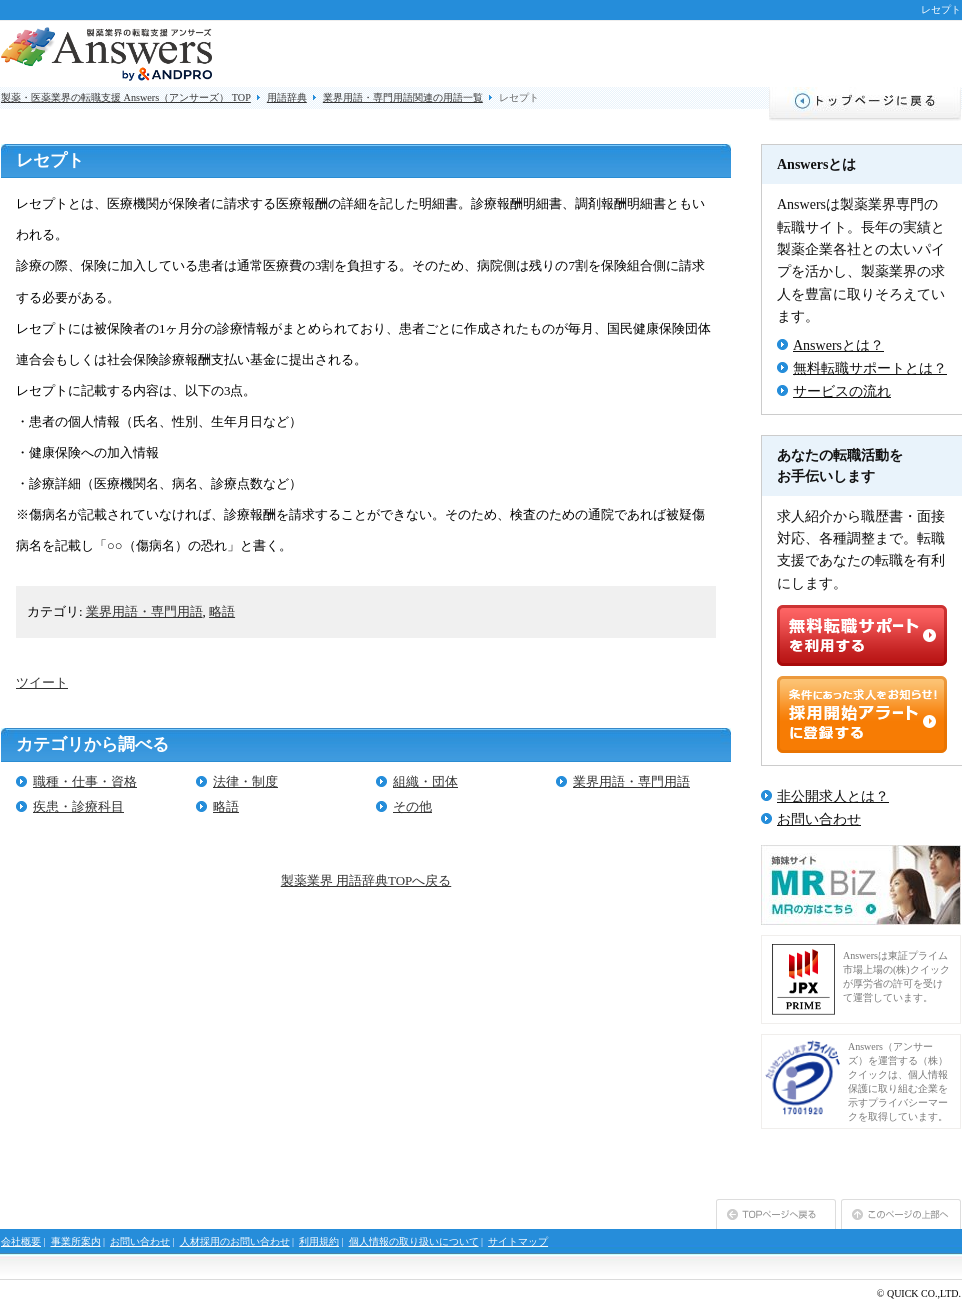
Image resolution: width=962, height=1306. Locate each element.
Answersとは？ (838, 345)
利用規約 (319, 1241)
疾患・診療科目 (78, 806)
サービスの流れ (842, 391)
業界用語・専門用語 (144, 611)
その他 (412, 806)
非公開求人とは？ (833, 796)
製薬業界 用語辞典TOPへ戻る (366, 880)
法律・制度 (245, 781)
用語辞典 (287, 97)
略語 (222, 611)
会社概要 (21, 1241)
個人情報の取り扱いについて (414, 1241)
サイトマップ (518, 1241)
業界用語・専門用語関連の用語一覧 (403, 97)
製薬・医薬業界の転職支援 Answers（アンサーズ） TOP (126, 97)
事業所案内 (76, 1241)
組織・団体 (425, 781)
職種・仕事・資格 (85, 781)
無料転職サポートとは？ (870, 368)
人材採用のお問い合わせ (235, 1241)
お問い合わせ (819, 819)
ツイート (42, 682)
